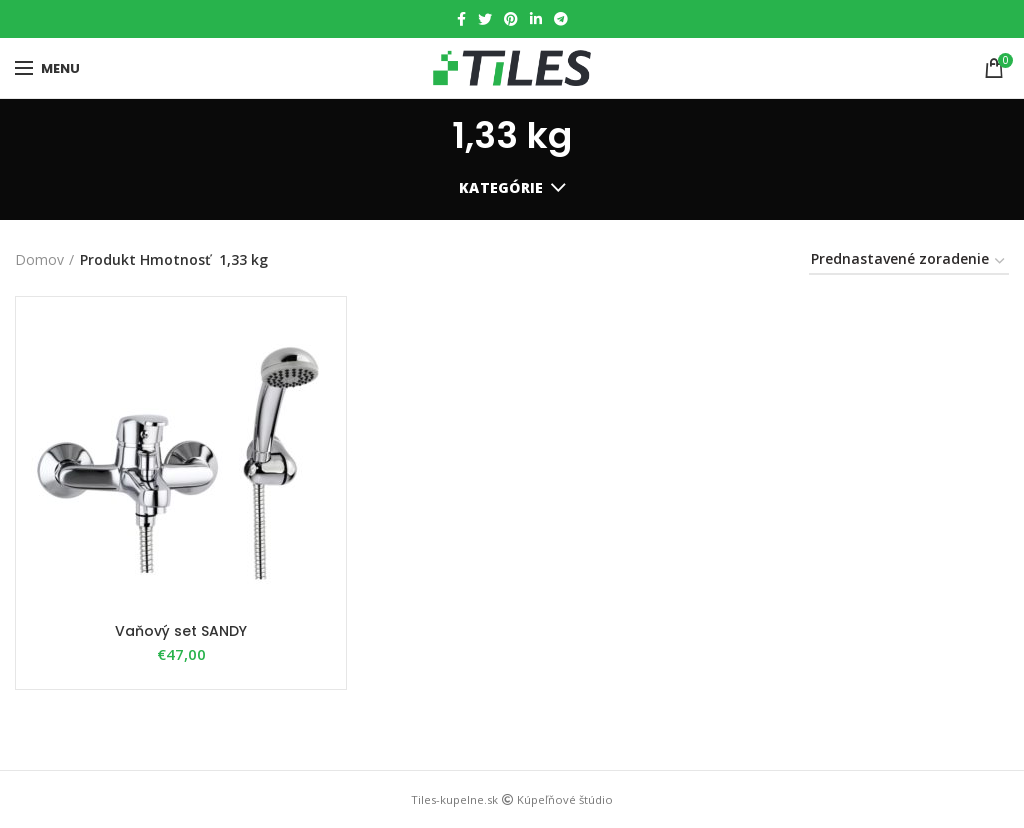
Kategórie (501, 187)
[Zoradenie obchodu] (909, 262)
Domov (39, 259)
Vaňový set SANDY (181, 631)
